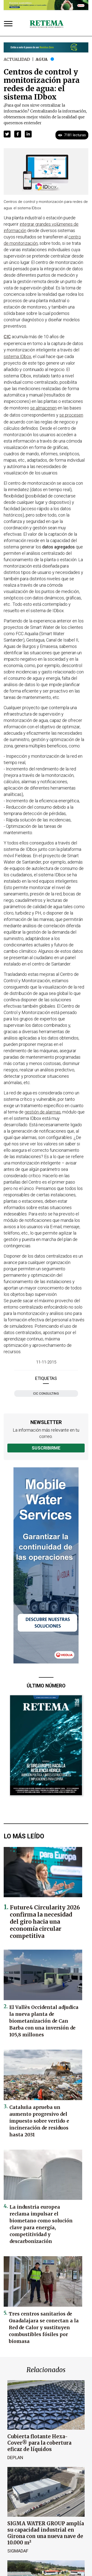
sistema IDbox (17, 356)
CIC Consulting (46, 1393)
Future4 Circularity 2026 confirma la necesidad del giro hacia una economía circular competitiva (45, 1921)
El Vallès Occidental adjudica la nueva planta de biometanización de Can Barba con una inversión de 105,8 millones (44, 2021)
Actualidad (17, 59)
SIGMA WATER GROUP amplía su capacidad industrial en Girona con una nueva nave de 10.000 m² (45, 2533)
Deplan (15, 2457)
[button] (7, 134)
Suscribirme (46, 1447)
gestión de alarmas (43, 1112)
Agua (42, 59)
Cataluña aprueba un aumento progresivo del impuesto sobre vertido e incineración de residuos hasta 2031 (39, 2121)
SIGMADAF (17, 2550)
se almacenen (43, 407)
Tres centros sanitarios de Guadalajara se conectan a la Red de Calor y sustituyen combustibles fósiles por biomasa (44, 2327)
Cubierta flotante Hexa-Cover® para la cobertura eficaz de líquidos (39, 2442)
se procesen (71, 415)
